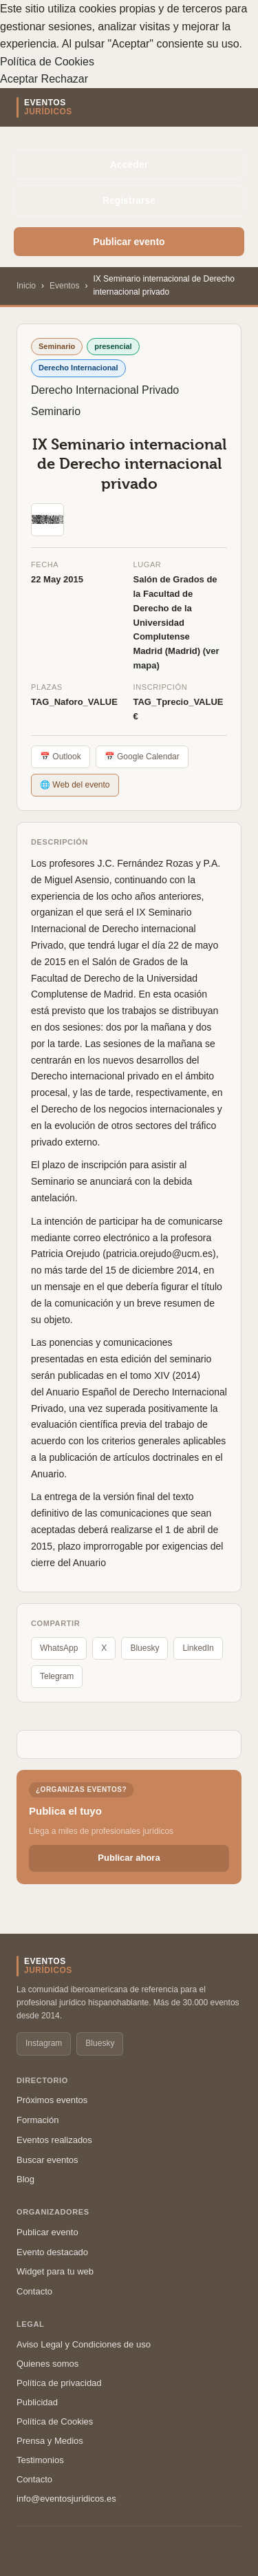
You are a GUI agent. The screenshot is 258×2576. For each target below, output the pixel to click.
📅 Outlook (60, 756)
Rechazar (64, 79)
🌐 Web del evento (75, 785)
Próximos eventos (52, 2100)
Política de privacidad (59, 2383)
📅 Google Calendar (142, 756)
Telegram (57, 1676)
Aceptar (19, 79)
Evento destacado (52, 2252)
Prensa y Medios (50, 2441)
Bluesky (144, 1648)
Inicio (26, 286)
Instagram (43, 2043)
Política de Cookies (47, 61)
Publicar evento (128, 241)
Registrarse (129, 200)
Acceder (129, 164)
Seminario (55, 411)
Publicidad (37, 2402)
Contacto (34, 2291)
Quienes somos (47, 2363)
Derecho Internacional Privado (105, 390)
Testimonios (40, 2460)
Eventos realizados (54, 2140)
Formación (37, 2120)
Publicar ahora (129, 1857)
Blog (25, 2179)
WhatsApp (59, 1648)
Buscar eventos (47, 2160)
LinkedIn (197, 1648)
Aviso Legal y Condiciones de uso (84, 2344)
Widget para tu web (55, 2271)
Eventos (64, 286)
